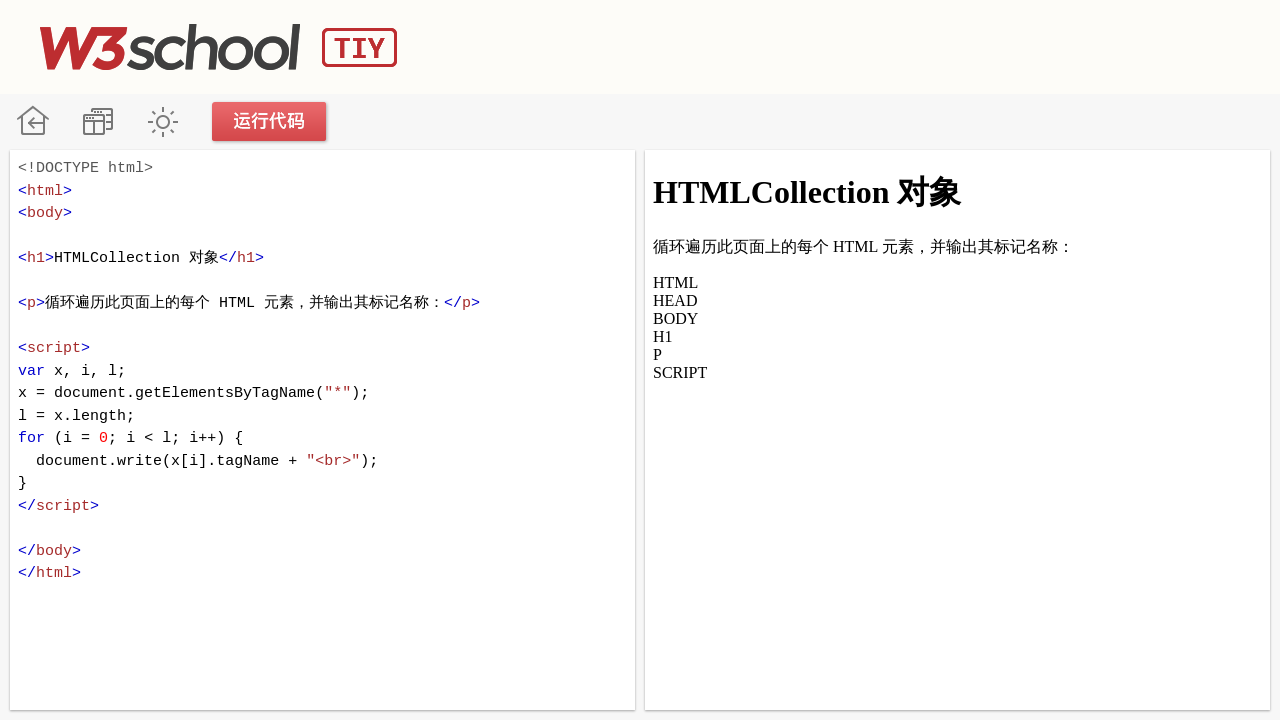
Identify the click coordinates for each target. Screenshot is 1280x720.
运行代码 (270, 121)
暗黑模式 (162, 121)
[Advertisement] (876, 45)
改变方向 (97, 121)
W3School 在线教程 (32, 121)
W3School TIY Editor (218, 47)
